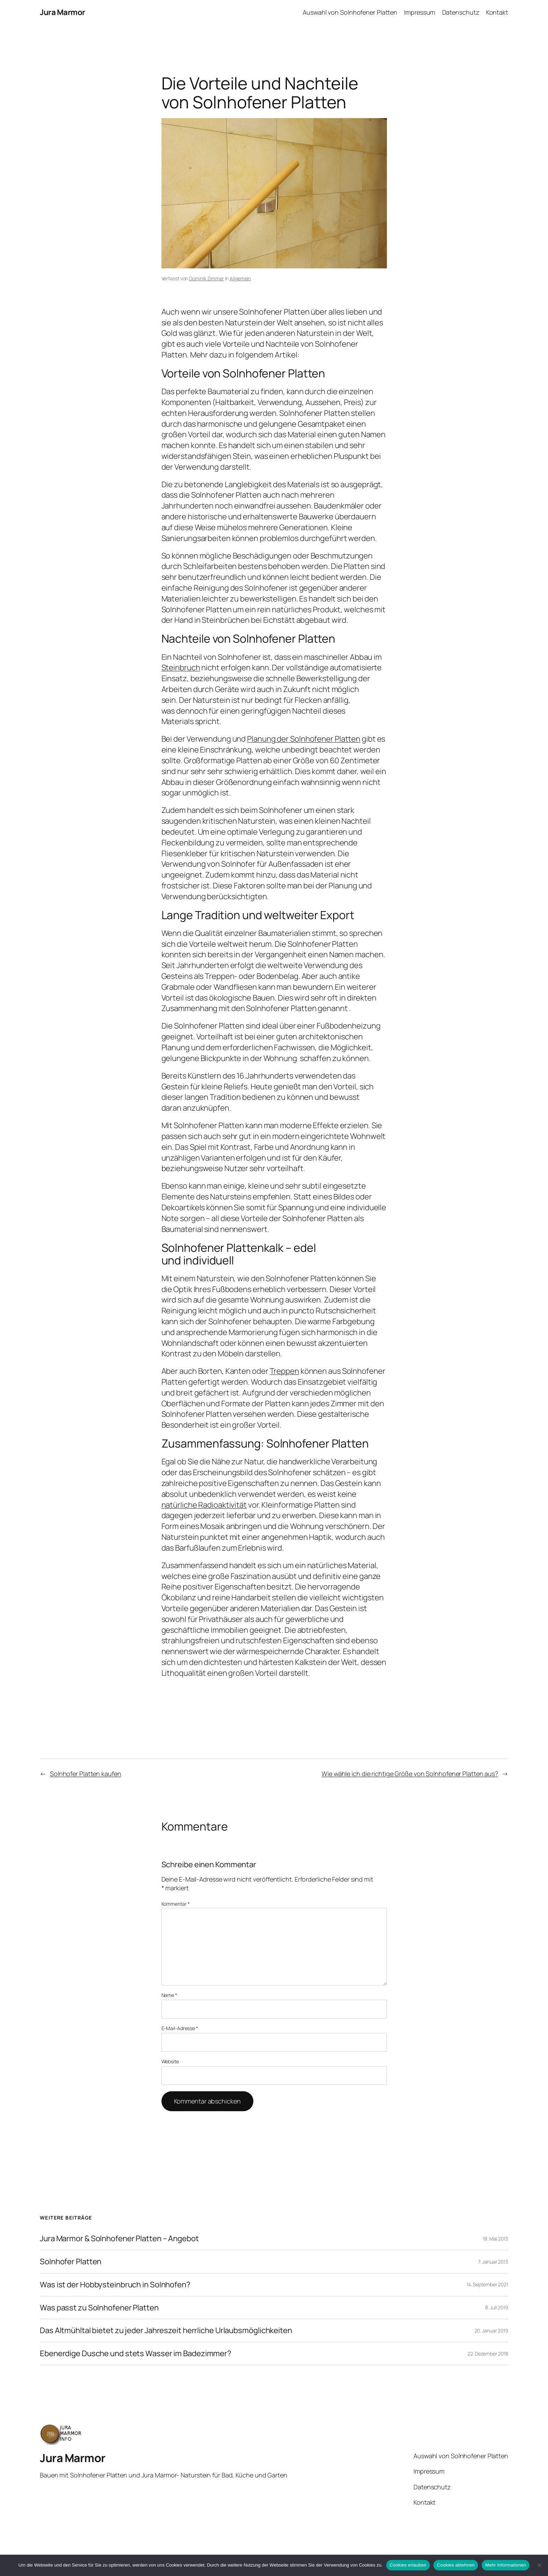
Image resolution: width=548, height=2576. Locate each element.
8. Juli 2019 (496, 2307)
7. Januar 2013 (493, 2261)
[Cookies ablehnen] (539, 2565)
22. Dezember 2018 (488, 2353)
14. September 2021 (487, 2284)
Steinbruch (180, 667)
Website (170, 2061)
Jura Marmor (62, 12)
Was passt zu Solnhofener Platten (99, 2307)
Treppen (284, 1371)
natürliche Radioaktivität (204, 1505)
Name (169, 1995)
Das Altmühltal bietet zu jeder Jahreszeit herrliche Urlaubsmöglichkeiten (166, 2330)
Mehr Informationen (505, 2565)
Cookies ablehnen (456, 2565)
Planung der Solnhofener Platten (303, 739)
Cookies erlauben (408, 2565)
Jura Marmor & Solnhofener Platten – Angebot (119, 2238)
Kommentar (175, 1903)
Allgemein (240, 278)
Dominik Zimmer (206, 278)
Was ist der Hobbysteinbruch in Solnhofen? (115, 2284)
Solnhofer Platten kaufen (85, 1773)
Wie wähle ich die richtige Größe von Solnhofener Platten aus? (410, 1773)
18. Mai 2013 (495, 2238)
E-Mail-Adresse (179, 2028)
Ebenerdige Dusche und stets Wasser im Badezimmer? (135, 2353)
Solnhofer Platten (70, 2261)
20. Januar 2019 (492, 2330)
